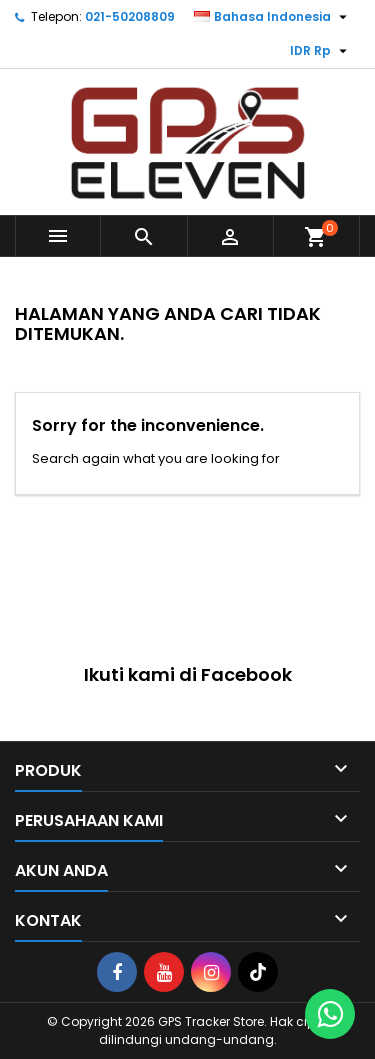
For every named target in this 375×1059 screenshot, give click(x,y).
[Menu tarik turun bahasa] (273, 17)
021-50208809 (130, 16)
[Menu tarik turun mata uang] (321, 51)
